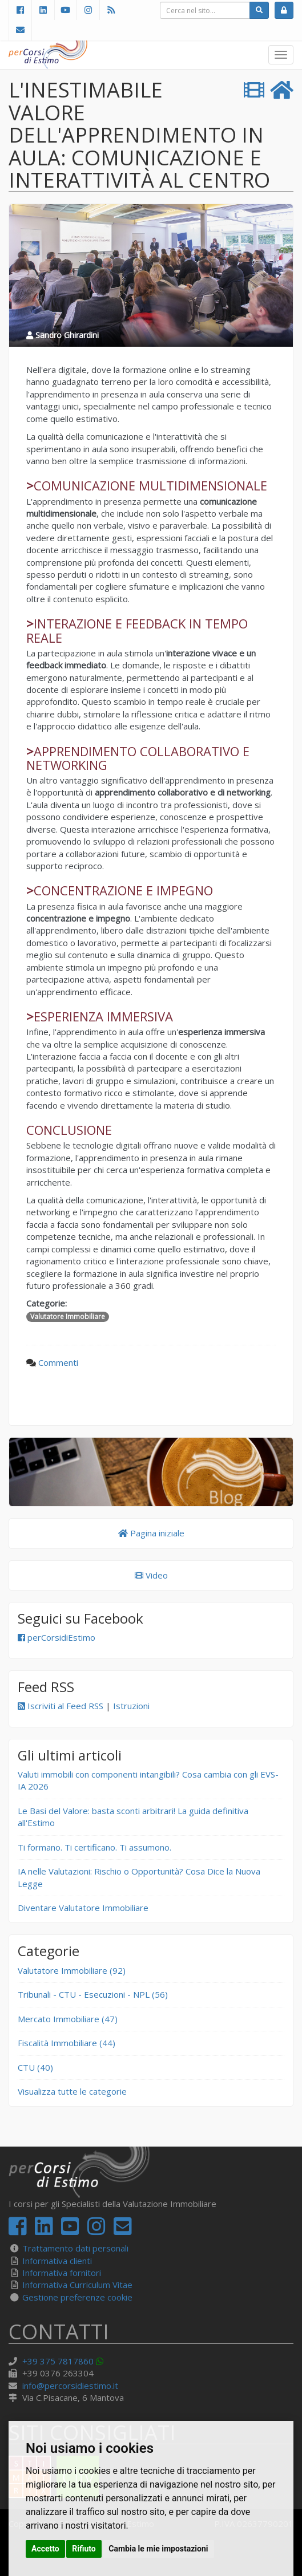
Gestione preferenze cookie (77, 2297)
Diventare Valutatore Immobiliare (83, 1907)
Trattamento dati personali (75, 2248)
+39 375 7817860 (58, 2361)
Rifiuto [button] (84, 2548)
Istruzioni (131, 1705)
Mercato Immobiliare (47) (68, 2019)
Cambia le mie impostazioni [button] (158, 2548)
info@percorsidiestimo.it (70, 2385)
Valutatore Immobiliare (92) (72, 1970)
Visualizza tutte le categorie (72, 2091)
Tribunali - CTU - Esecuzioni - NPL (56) (93, 1994)
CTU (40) (35, 2067)
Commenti (58, 1362)
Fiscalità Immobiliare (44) (66, 2042)
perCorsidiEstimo (56, 1637)
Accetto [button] (45, 2548)
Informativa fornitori (61, 2272)
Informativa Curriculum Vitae (77, 2284)
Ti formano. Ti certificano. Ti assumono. (94, 1847)
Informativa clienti (57, 2260)
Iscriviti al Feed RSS (60, 1705)
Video (151, 1575)
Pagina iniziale (151, 1533)
